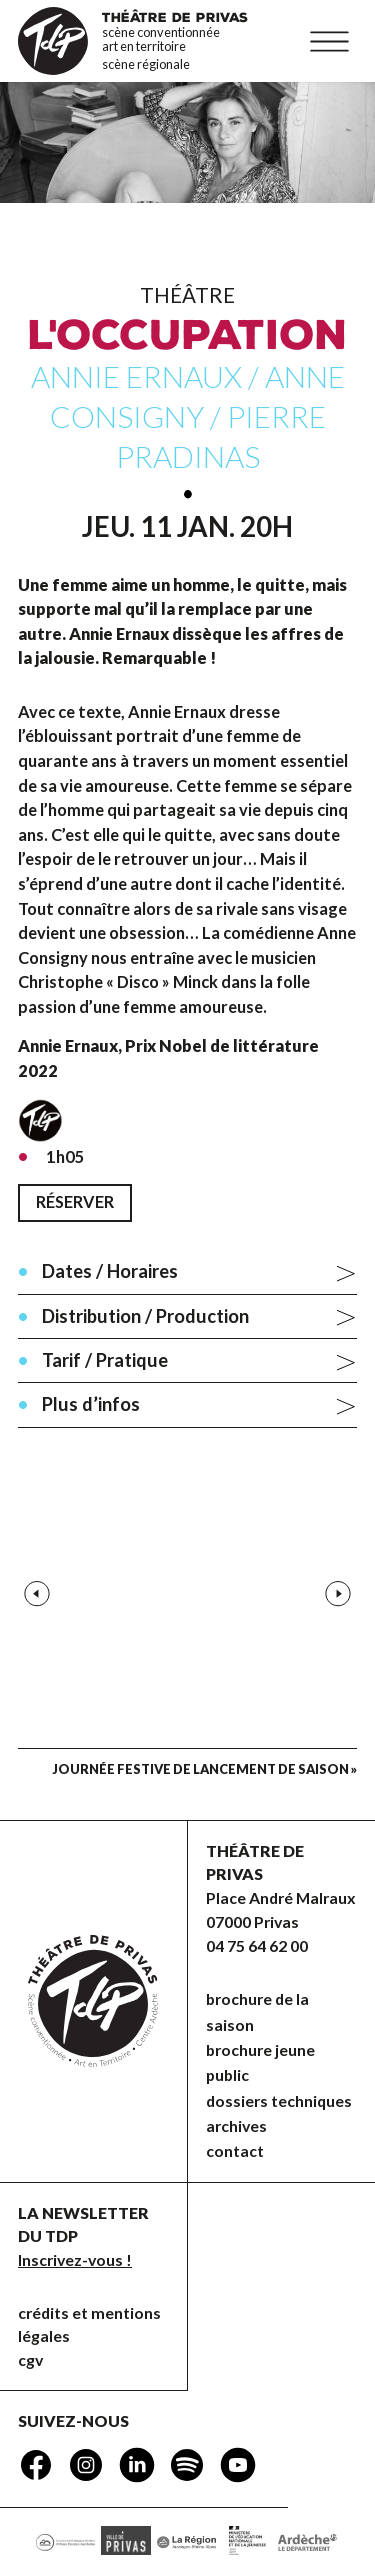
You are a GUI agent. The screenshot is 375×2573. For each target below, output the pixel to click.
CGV (30, 2359)
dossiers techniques (279, 2100)
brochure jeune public (260, 2062)
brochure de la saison (257, 2011)
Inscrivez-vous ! (75, 2259)
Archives (236, 2125)
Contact (235, 2150)
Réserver (75, 1201)
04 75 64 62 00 (257, 1945)
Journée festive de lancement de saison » (204, 1769)
